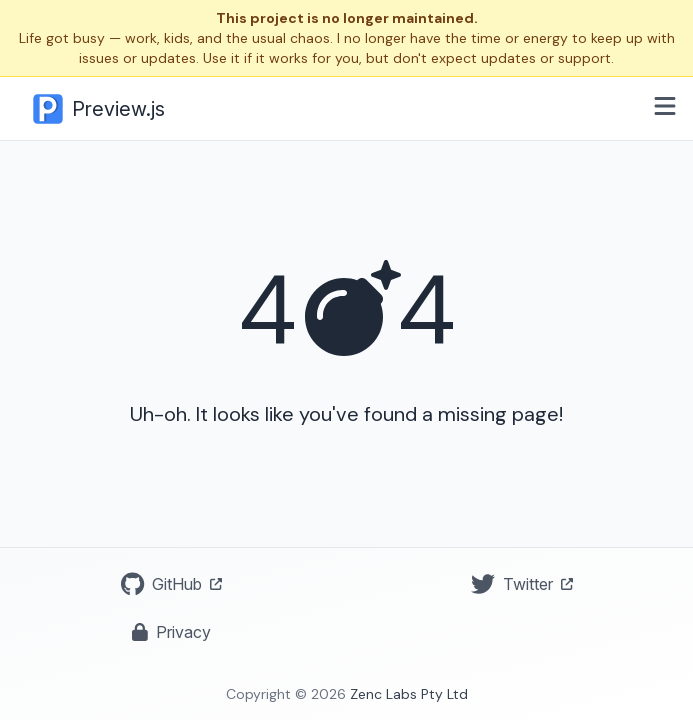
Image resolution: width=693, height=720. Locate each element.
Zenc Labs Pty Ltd (409, 694)
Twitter (522, 584)
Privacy (171, 632)
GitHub (171, 584)
